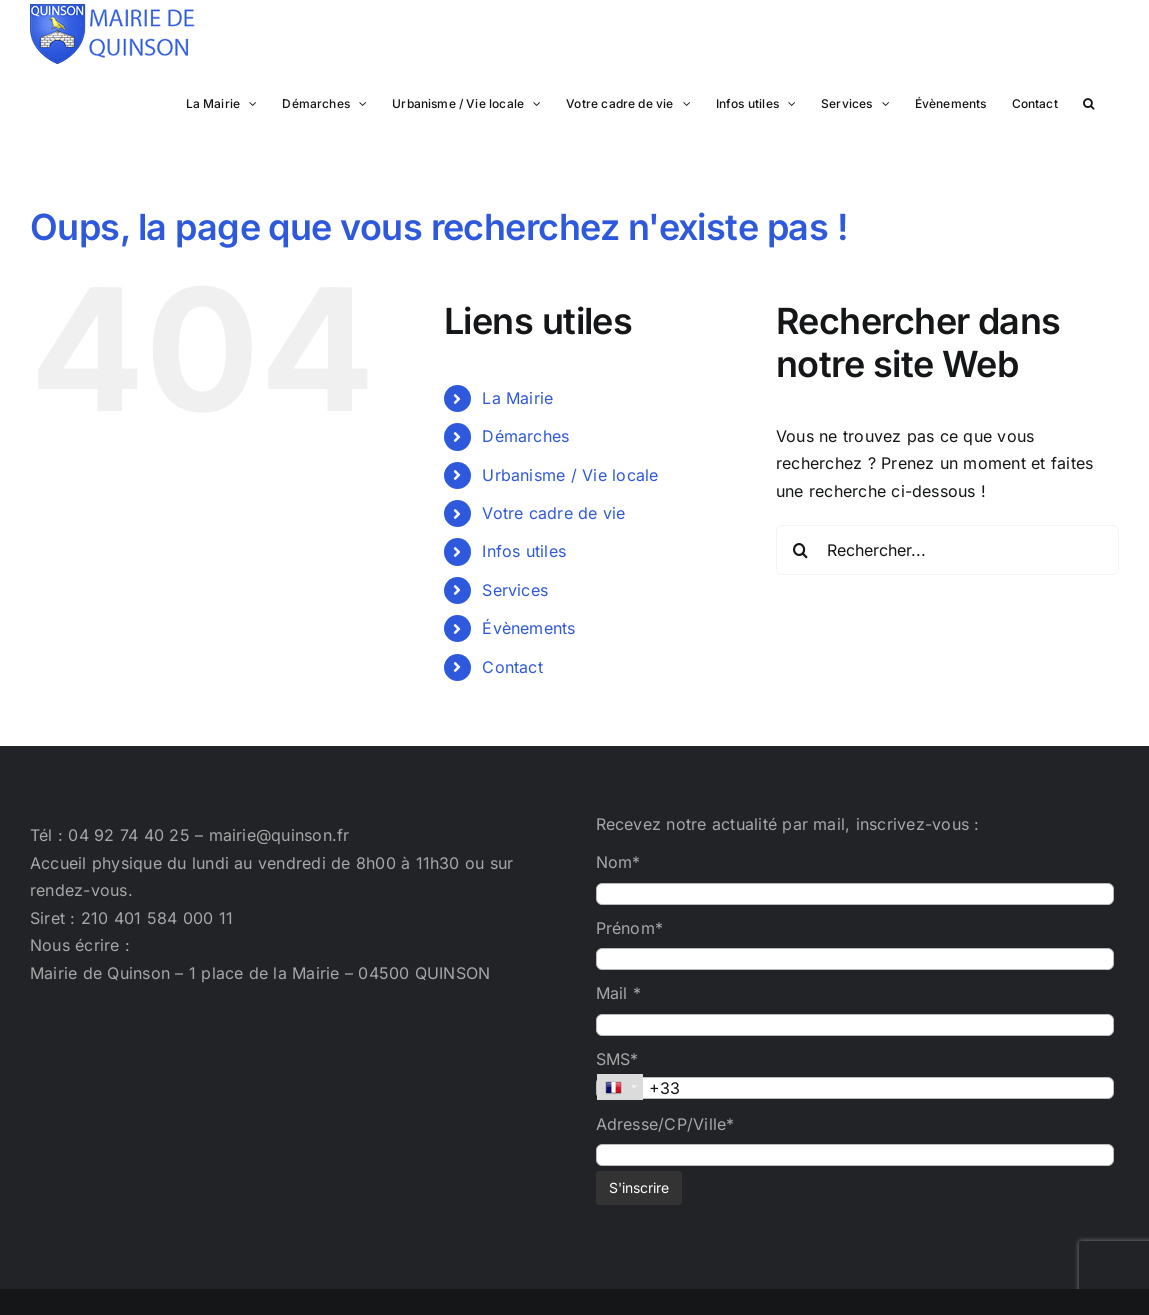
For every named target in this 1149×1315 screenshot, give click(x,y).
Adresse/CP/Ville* (665, 1124)
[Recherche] (801, 550)
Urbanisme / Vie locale (570, 475)
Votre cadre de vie (553, 513)
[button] (1088, 102)
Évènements (528, 628)
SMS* (617, 1059)
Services (515, 590)
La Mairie (517, 398)
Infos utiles (524, 551)
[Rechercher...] (947, 550)
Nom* (618, 862)
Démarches (525, 436)
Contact (512, 667)
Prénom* (630, 928)
